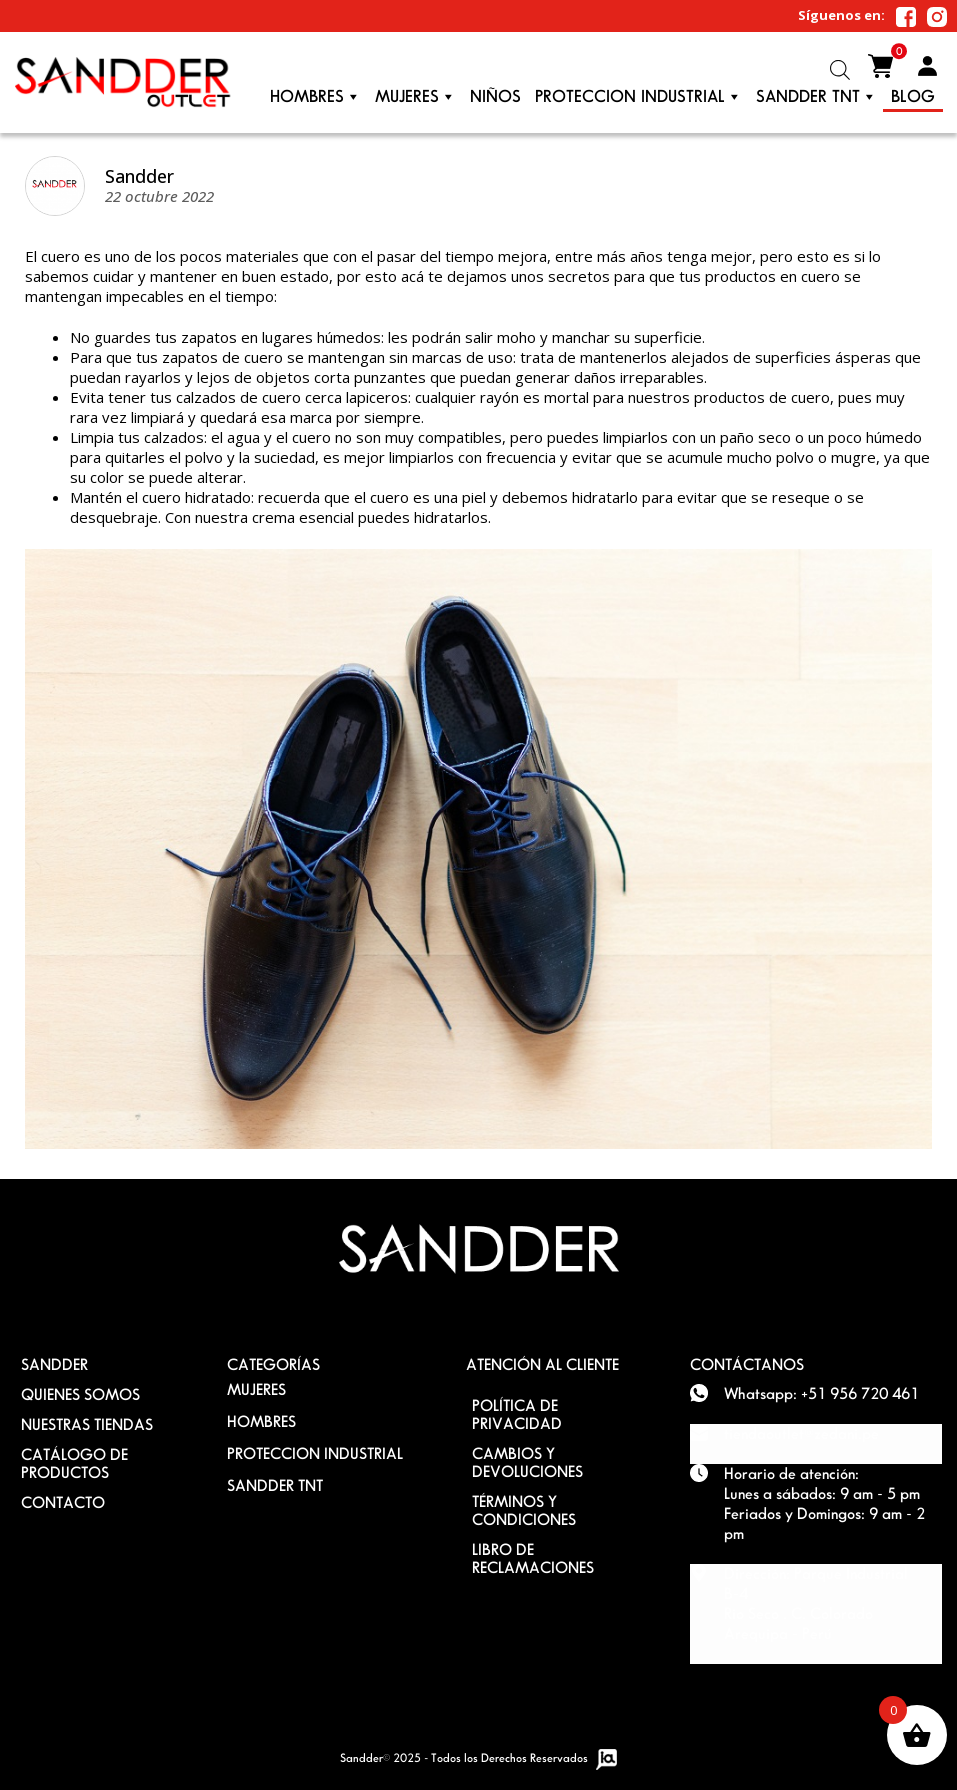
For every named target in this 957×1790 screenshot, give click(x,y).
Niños (495, 96)
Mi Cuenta (927, 66)
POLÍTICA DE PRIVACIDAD (517, 1414)
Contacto (63, 1502)
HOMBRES (261, 1421)
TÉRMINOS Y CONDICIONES (524, 1510)
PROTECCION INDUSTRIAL (638, 96)
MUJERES (256, 1389)
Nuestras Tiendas (87, 1424)
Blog (913, 96)
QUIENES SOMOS (80, 1394)
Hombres (315, 96)
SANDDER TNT (275, 1485)
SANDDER (54, 1364)
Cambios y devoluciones (527, 1462)
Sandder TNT (816, 96)
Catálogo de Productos (74, 1463)
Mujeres (415, 96)
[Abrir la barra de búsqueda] (840, 69)
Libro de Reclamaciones (533, 1558)
